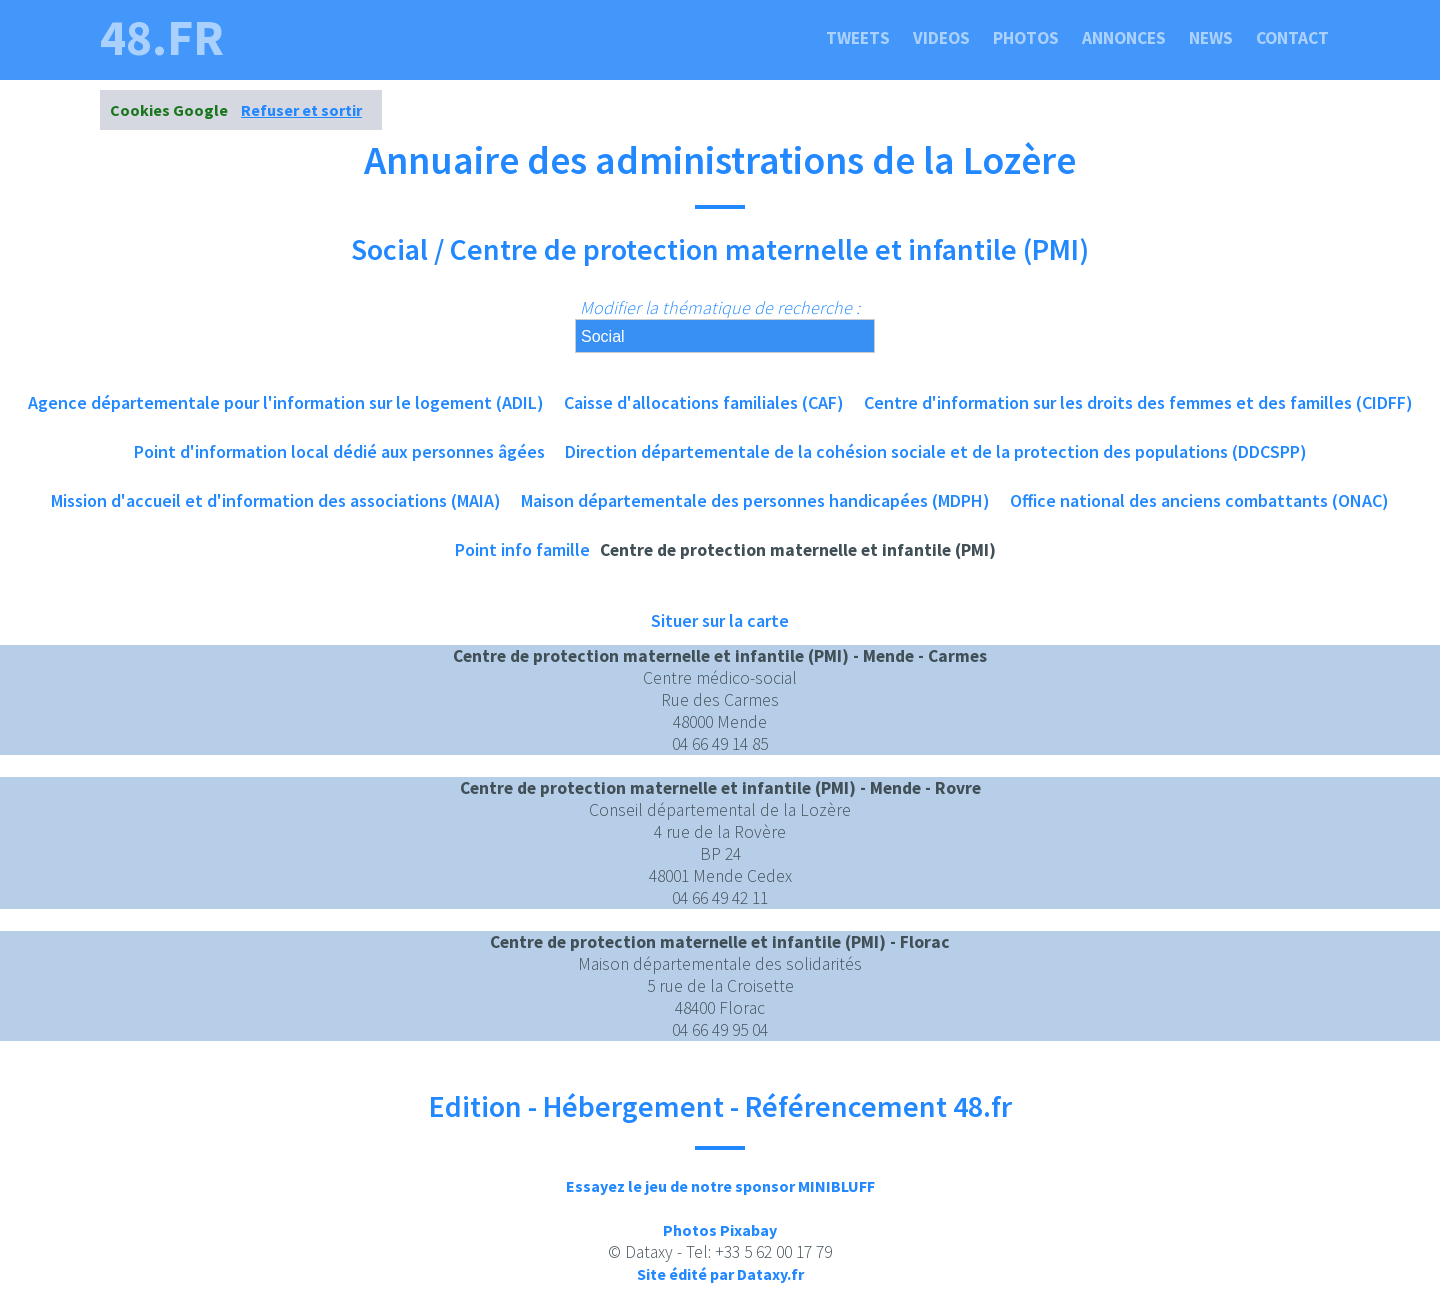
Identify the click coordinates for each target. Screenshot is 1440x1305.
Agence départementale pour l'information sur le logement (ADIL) (286, 402)
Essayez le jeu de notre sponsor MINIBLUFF (720, 1186)
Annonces (1124, 38)
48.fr (162, 38)
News (1211, 38)
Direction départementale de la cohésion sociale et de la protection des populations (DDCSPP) (936, 451)
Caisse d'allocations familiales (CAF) (704, 402)
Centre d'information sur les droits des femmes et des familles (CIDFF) (1138, 402)
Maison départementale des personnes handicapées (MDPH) (755, 500)
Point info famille (522, 549)
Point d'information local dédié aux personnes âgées (339, 451)
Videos (941, 38)
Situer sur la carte (720, 620)
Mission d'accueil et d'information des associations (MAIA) (276, 500)
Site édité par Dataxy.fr (720, 1274)
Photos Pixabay (720, 1230)
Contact (1292, 38)
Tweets (858, 38)
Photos (1026, 38)
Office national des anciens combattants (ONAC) (1199, 500)
